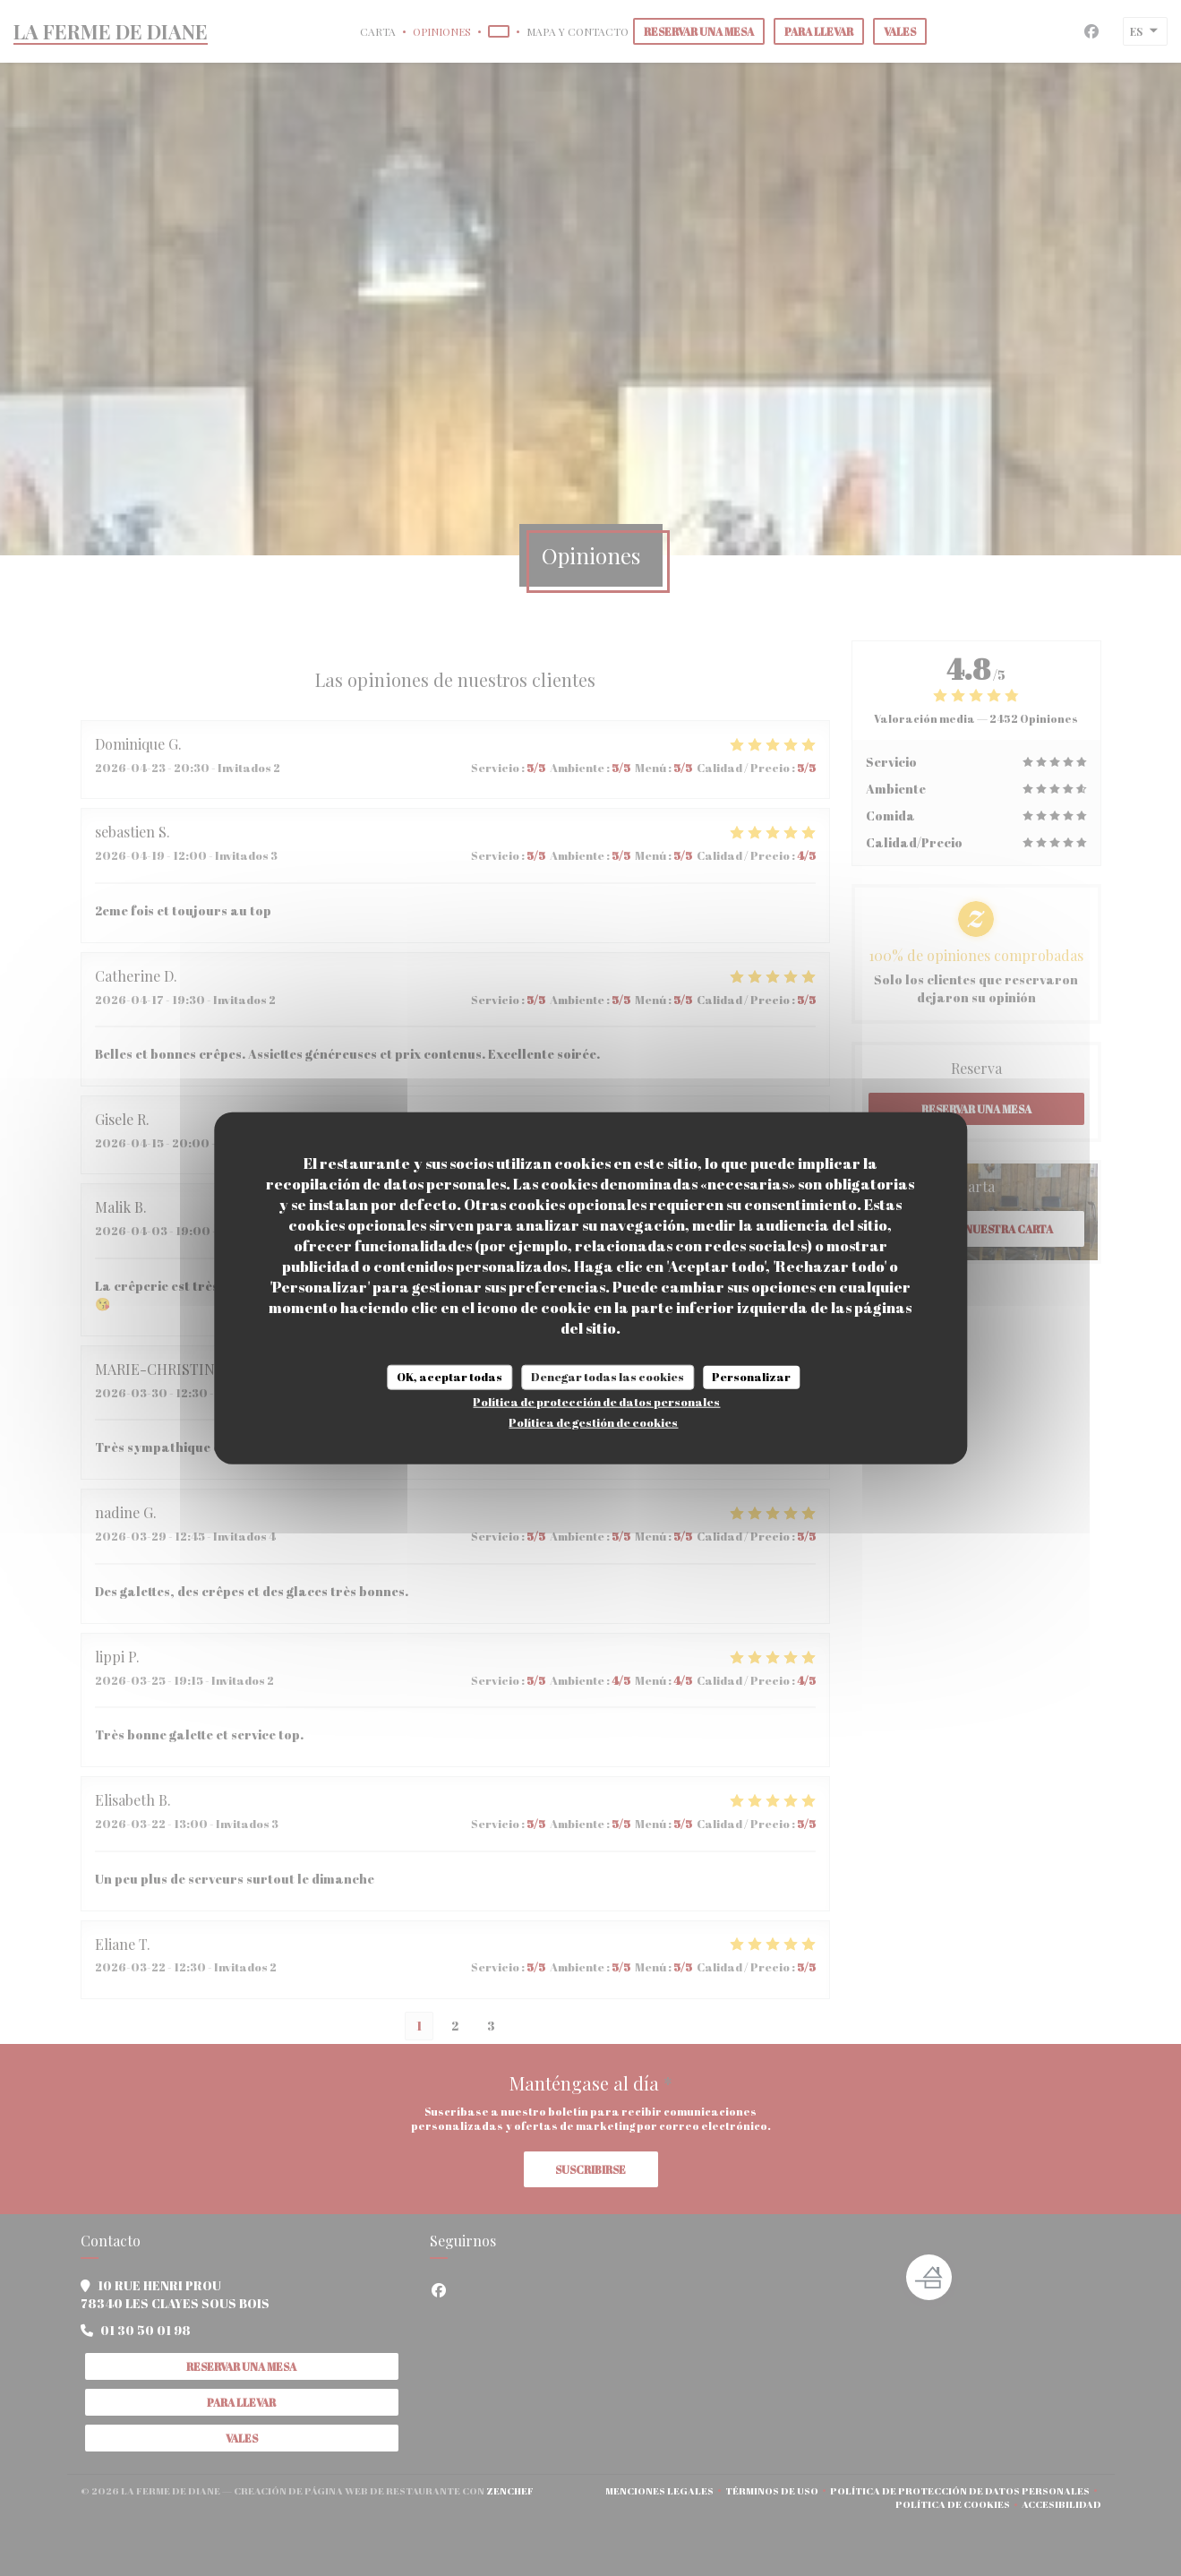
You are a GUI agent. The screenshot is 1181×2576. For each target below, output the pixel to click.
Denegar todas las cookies (607, 1377)
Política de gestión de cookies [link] (593, 1421)
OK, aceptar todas (449, 1377)
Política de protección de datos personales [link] (596, 1401)
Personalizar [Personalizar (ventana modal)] (751, 1377)
